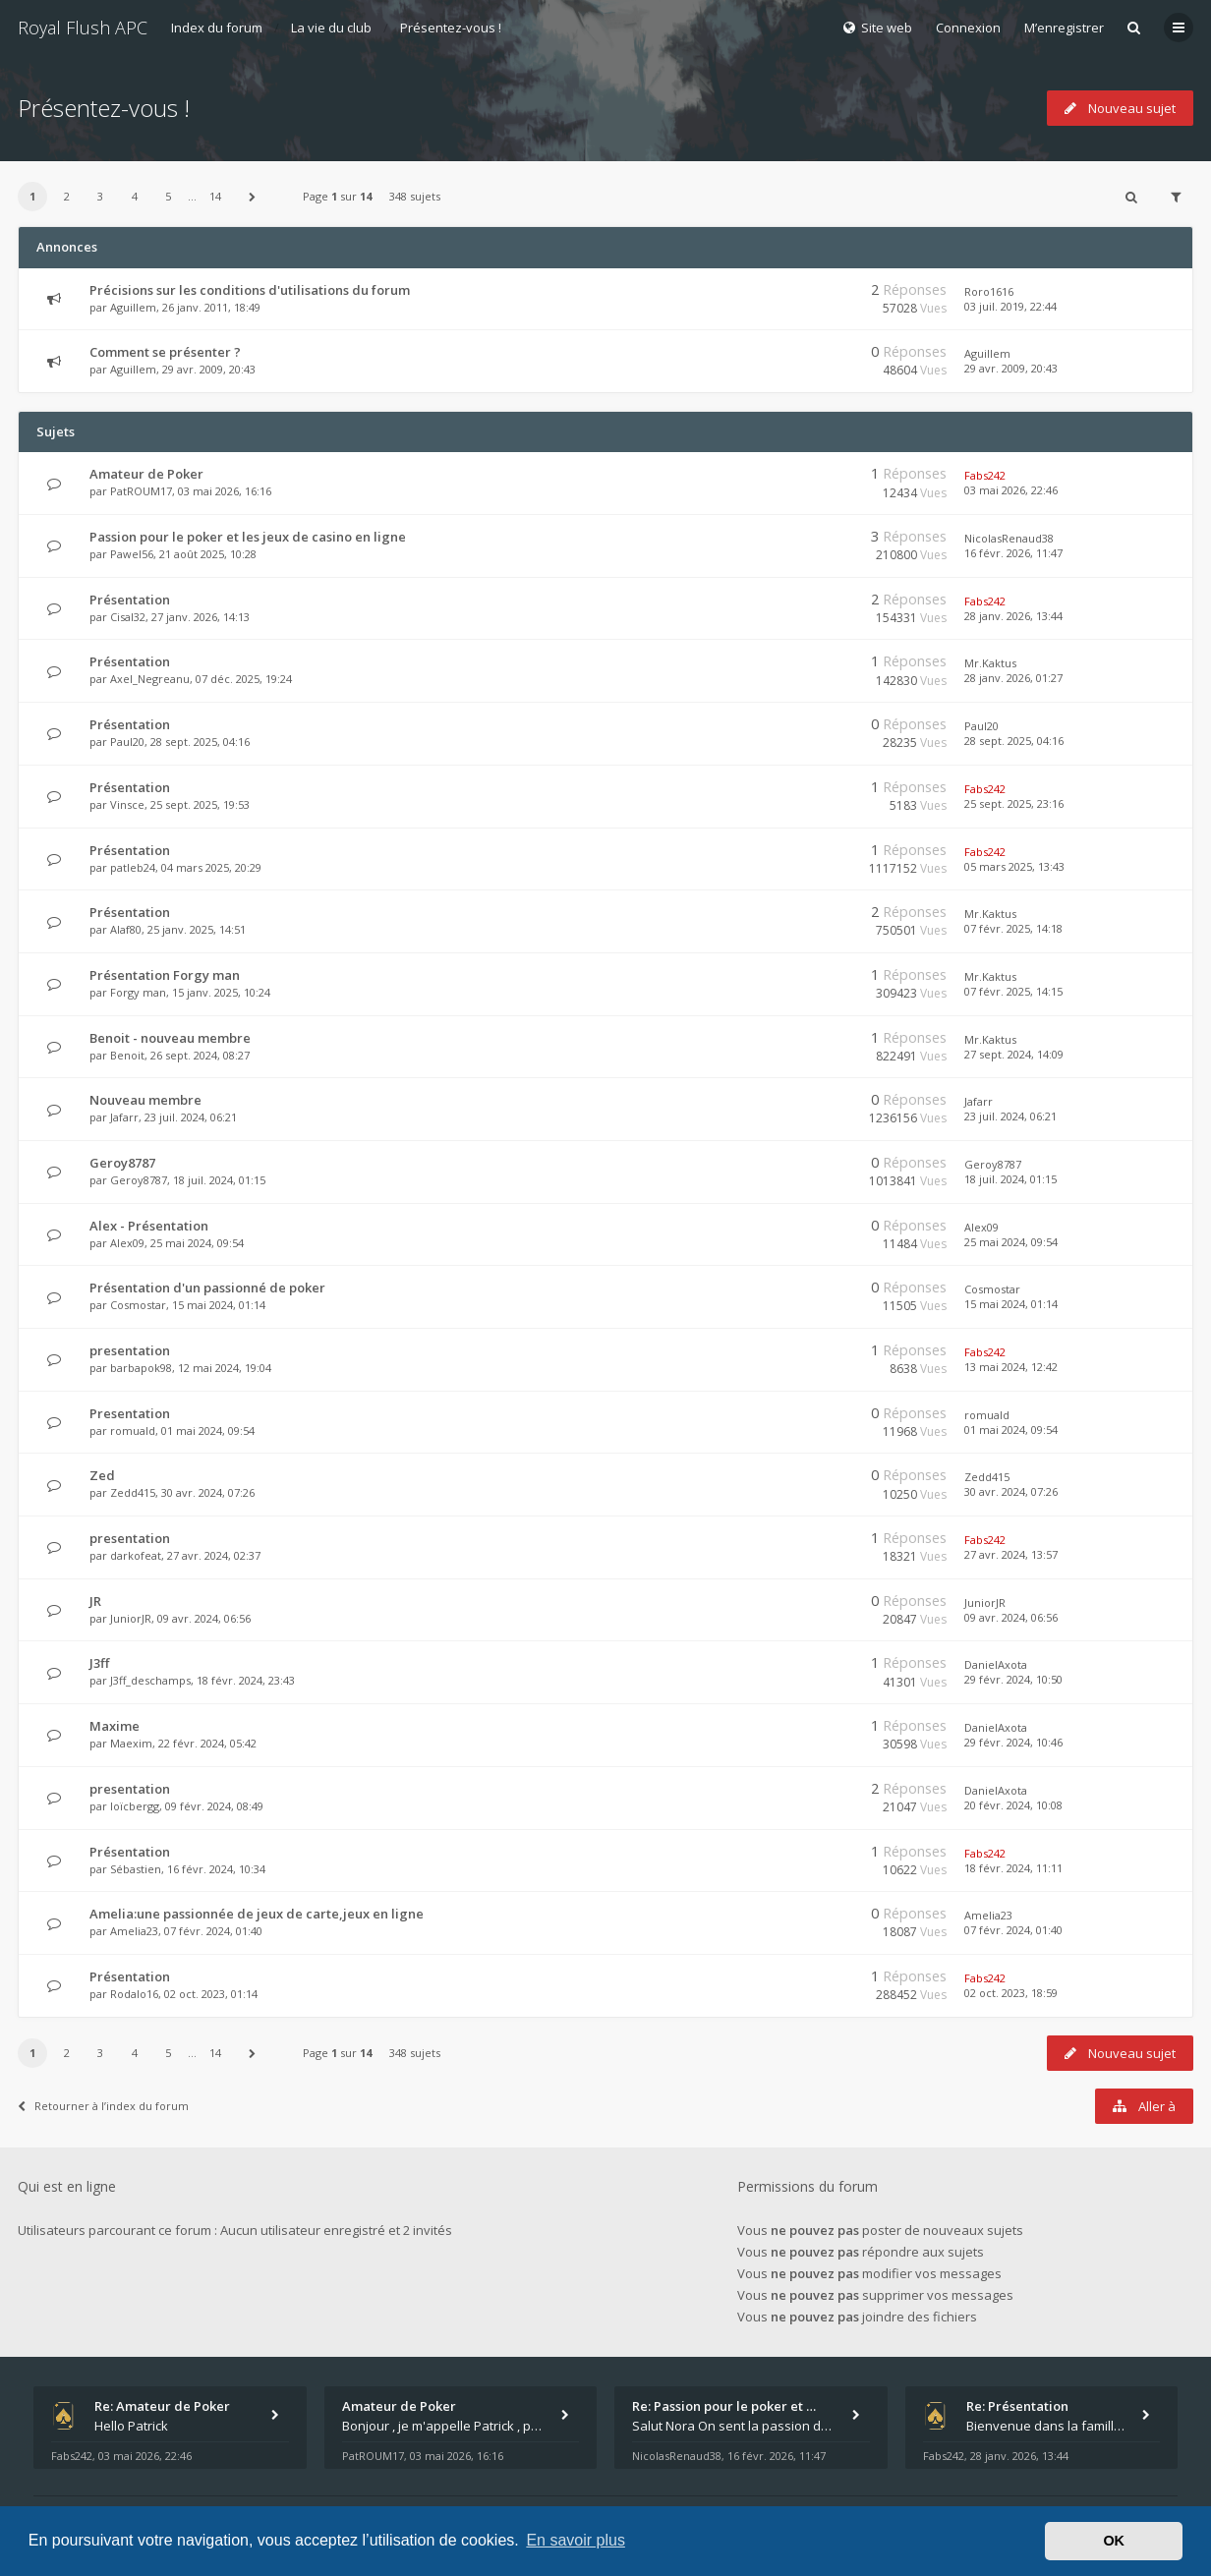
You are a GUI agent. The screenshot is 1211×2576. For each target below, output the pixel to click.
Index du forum (216, 27)
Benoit (127, 1055)
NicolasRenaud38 (1009, 538)
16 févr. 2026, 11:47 (1013, 552)
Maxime (114, 1726)
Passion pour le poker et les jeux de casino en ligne (247, 536)
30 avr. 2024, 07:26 (1011, 1491)
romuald (132, 1430)
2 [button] (67, 196)
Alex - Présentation (148, 1225)
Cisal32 (127, 616)
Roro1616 (988, 291)
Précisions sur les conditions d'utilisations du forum (249, 290)
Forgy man (138, 992)
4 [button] (135, 196)
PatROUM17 (141, 491)
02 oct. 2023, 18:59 (1011, 1992)
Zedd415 (132, 1492)
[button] (252, 196)
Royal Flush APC (82, 27)
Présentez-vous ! (450, 27)
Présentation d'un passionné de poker (207, 1287)
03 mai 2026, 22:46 (1011, 490)
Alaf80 (126, 929)
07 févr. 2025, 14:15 (1013, 991)
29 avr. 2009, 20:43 (1011, 368)
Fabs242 (985, 475)
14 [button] (215, 196)
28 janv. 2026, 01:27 (1013, 677)
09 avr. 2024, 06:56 (1011, 1617)
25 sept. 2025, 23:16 (1014, 803)
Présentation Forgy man (164, 975)
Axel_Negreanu (150, 678)
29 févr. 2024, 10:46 (1013, 1742)
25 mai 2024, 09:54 (1011, 1241)
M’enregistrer (1064, 27)
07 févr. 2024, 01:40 (1013, 1929)
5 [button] (168, 196)
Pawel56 (131, 553)
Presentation (129, 1413)
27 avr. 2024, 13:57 (1011, 1554)
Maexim (131, 1743)
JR (95, 1601)
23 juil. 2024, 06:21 (1010, 1116)
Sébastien (135, 1868)
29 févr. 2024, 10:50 (1013, 1679)
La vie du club (331, 27)
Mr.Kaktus (990, 663)
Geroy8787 (122, 1163)
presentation (129, 1350)
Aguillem (133, 307)
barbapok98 (141, 1367)
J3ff (99, 1663)
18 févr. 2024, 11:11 (1013, 1867)
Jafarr (124, 1117)
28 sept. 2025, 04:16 (1014, 740)
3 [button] (100, 196)
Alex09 (127, 1242)
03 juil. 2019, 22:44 (1010, 306)
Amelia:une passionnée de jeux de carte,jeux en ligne (256, 1913)
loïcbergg (134, 1806)
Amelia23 (134, 1930)
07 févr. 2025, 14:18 (1013, 928)
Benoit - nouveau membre (170, 1038)
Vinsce (127, 804)
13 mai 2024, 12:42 (1011, 1366)
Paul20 (127, 741)
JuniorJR (130, 1618)
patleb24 (132, 867)
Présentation (129, 599)
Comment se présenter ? (165, 352)
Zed (102, 1475)
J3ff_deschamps (150, 1680)
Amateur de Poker (146, 474)
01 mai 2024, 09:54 (1011, 1429)
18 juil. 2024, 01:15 (1010, 1179)
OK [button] (1113, 2540)
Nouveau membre (145, 1100)
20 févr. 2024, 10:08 (1013, 1805)
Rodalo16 (134, 1993)
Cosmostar (138, 1304)
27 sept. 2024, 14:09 (1014, 1054)
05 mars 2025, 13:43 (1014, 866)
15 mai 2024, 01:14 (1011, 1303)
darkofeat (135, 1555)
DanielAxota (995, 1664)
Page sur (337, 196)
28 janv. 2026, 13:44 (1013, 615)
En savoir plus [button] (575, 2540)
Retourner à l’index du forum (103, 2105)
